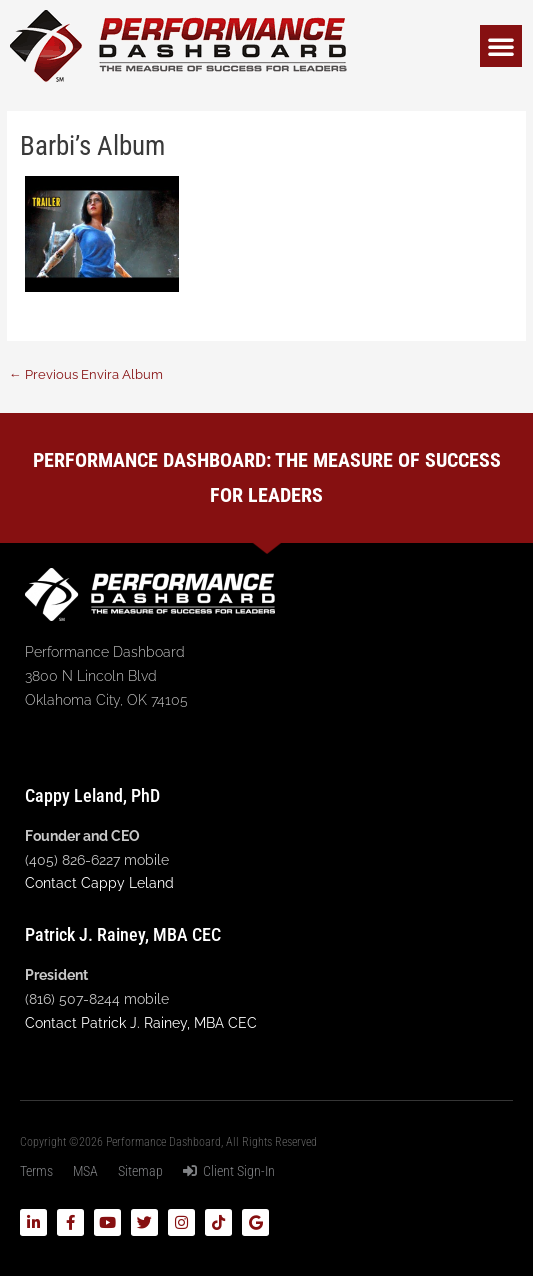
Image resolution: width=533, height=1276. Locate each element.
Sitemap (140, 1171)
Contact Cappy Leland (99, 883)
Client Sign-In (229, 1171)
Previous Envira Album (86, 374)
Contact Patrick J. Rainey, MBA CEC (141, 1023)
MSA (85, 1171)
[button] (501, 46)
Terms (36, 1171)
